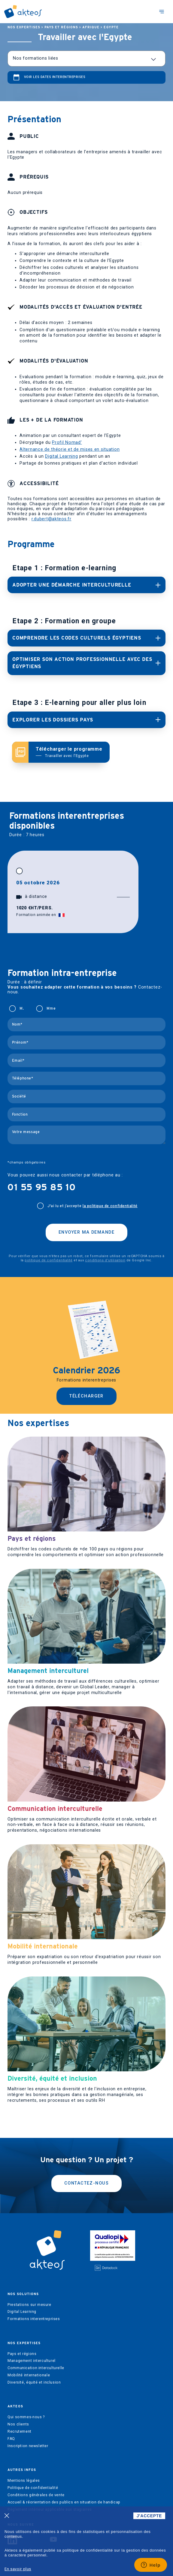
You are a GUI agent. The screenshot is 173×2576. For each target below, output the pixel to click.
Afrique (90, 27)
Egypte (111, 27)
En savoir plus (18, 2569)
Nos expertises (24, 27)
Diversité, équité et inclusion (34, 2382)
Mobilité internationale (29, 2375)
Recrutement (20, 2431)
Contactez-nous (86, 2183)
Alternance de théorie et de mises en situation (70, 449)
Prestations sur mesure (29, 2305)
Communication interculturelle (36, 2368)
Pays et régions (61, 27)
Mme (51, 1008)
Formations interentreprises (34, 2319)
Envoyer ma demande (86, 1232)
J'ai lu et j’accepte (92, 1206)
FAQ (11, 2439)
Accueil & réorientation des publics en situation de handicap (64, 2502)
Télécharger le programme (69, 752)
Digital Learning (61, 456)
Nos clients (18, 2424)
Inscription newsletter (28, 2446)
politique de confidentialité (48, 1260)
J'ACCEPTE (149, 2515)
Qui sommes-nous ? (26, 2417)
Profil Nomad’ (67, 442)
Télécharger (86, 1396)
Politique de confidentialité (33, 2488)
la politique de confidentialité (110, 1206)
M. (22, 1008)
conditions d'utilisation (105, 1260)
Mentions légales (24, 2480)
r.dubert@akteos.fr (51, 519)
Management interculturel (32, 2361)
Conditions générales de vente (36, 2495)
